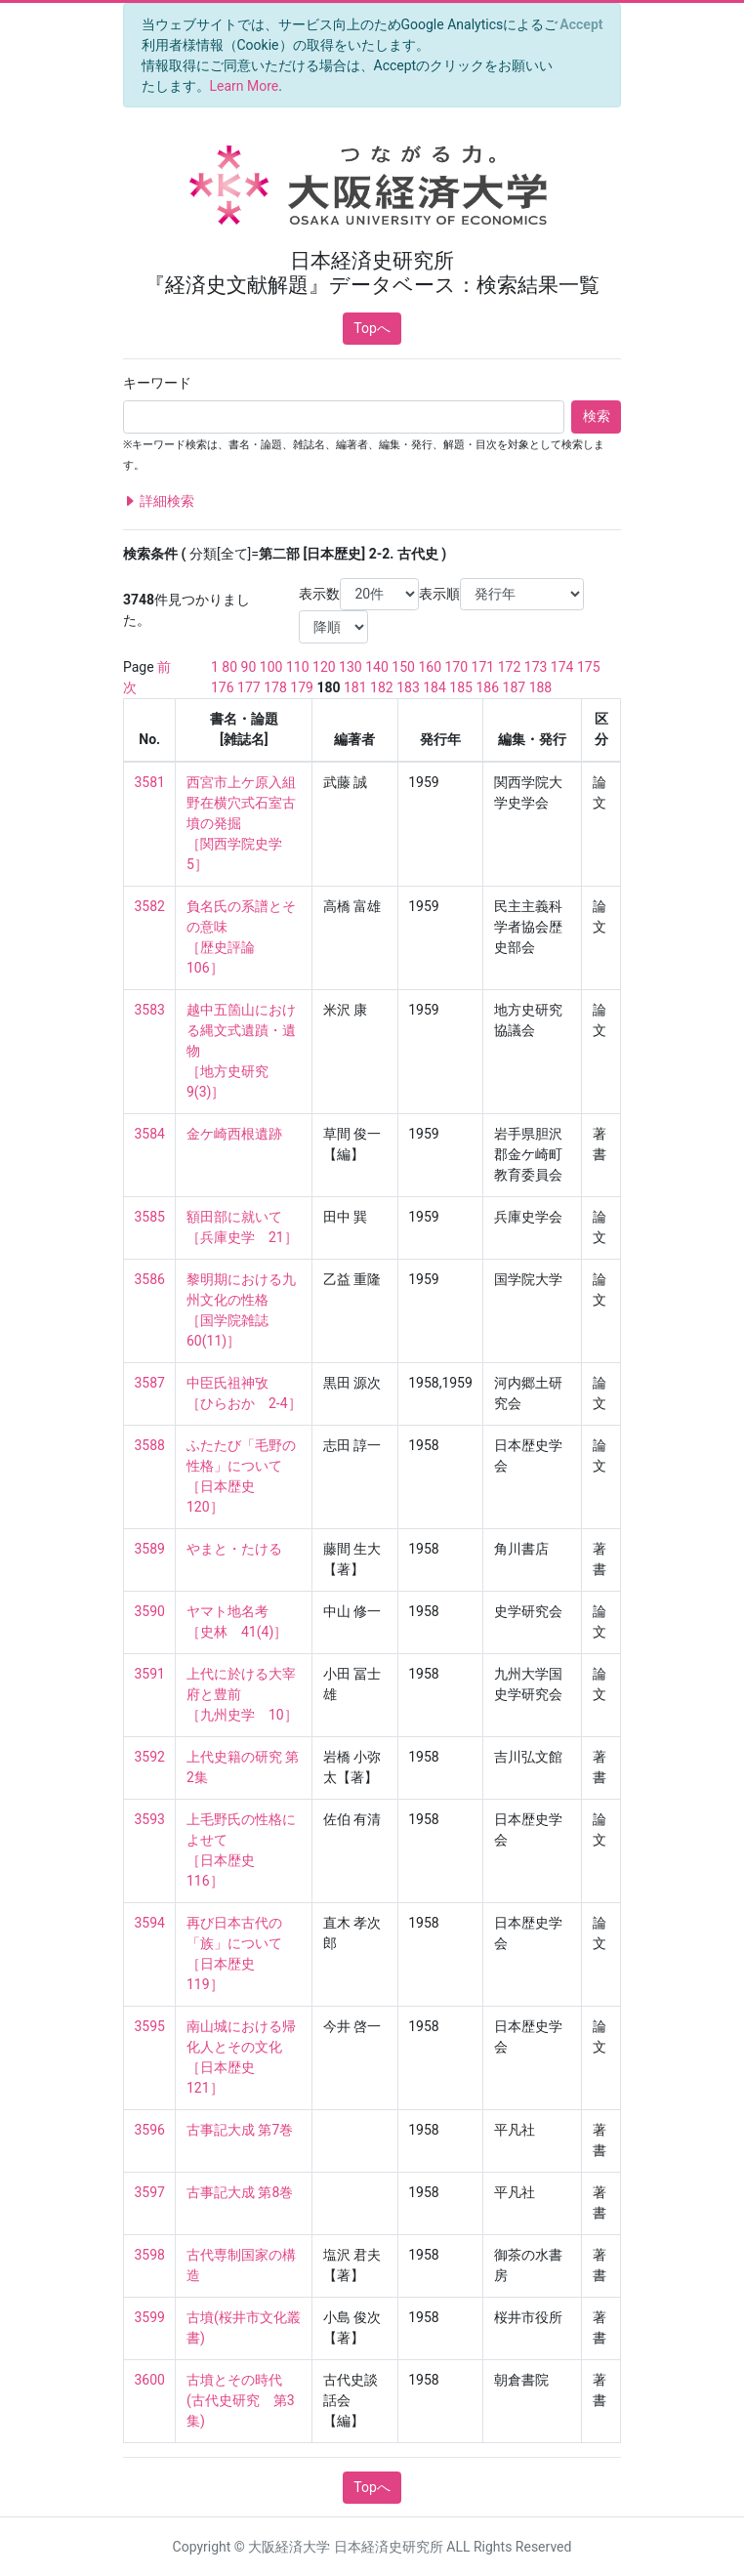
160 (429, 667)
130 (350, 667)
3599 (150, 2317)
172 (509, 667)
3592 (150, 1757)
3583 (150, 1010)
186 (487, 687)
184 (434, 687)
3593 (150, 1819)
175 (588, 667)
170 (456, 667)
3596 (150, 2130)
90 (249, 667)
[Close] (581, 24)
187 (514, 687)
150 (403, 667)
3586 (150, 1279)
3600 (150, 2380)
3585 (150, 1217)
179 (301, 687)
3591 (150, 1674)
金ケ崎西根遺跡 (234, 1134)
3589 (150, 1549)
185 (461, 687)
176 (222, 687)
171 (483, 667)
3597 (150, 2192)
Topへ (372, 328)
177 (249, 687)
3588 (150, 1445)
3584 (150, 1134)
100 (271, 667)
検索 (596, 416)
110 (298, 667)
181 (355, 687)
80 (229, 667)
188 (541, 687)
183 (408, 687)
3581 (150, 782)
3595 (150, 2026)
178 (275, 687)
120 (324, 667)
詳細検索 (158, 501)
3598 (150, 2255)
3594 (150, 1923)
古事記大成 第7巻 (239, 2130)
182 (381, 687)
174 (562, 667)
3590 (150, 1611)
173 (536, 667)
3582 (150, 906)
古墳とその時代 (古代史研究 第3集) (241, 2400)
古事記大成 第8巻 (239, 2192)
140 (377, 667)
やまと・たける (234, 1549)
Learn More (244, 86)
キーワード (157, 383)
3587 (150, 1383)
